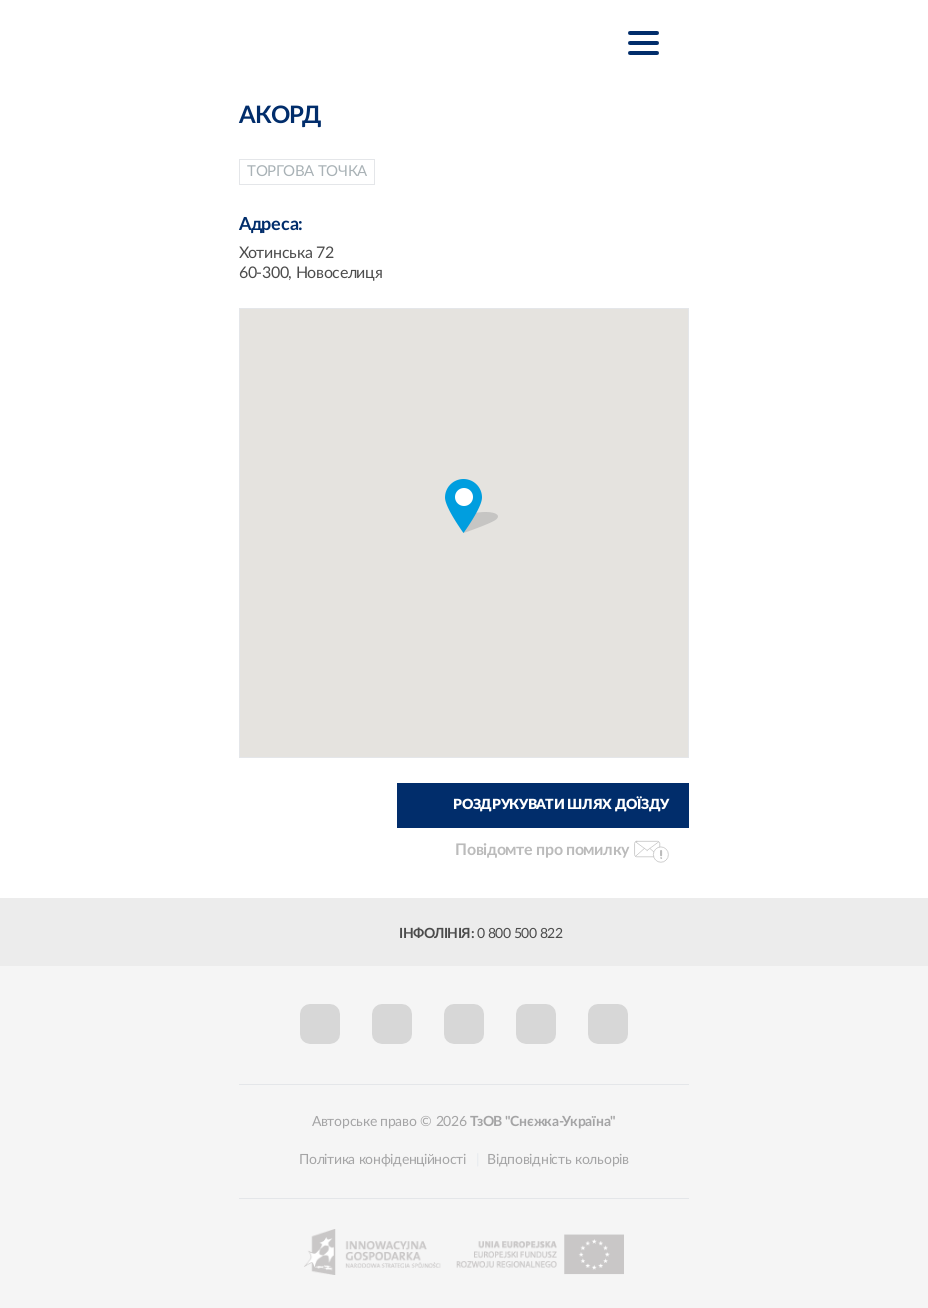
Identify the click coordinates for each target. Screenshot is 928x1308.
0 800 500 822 (520, 934)
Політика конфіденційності (382, 1160)
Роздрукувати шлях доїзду (561, 805)
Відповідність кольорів (557, 1160)
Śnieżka (353, 41)
